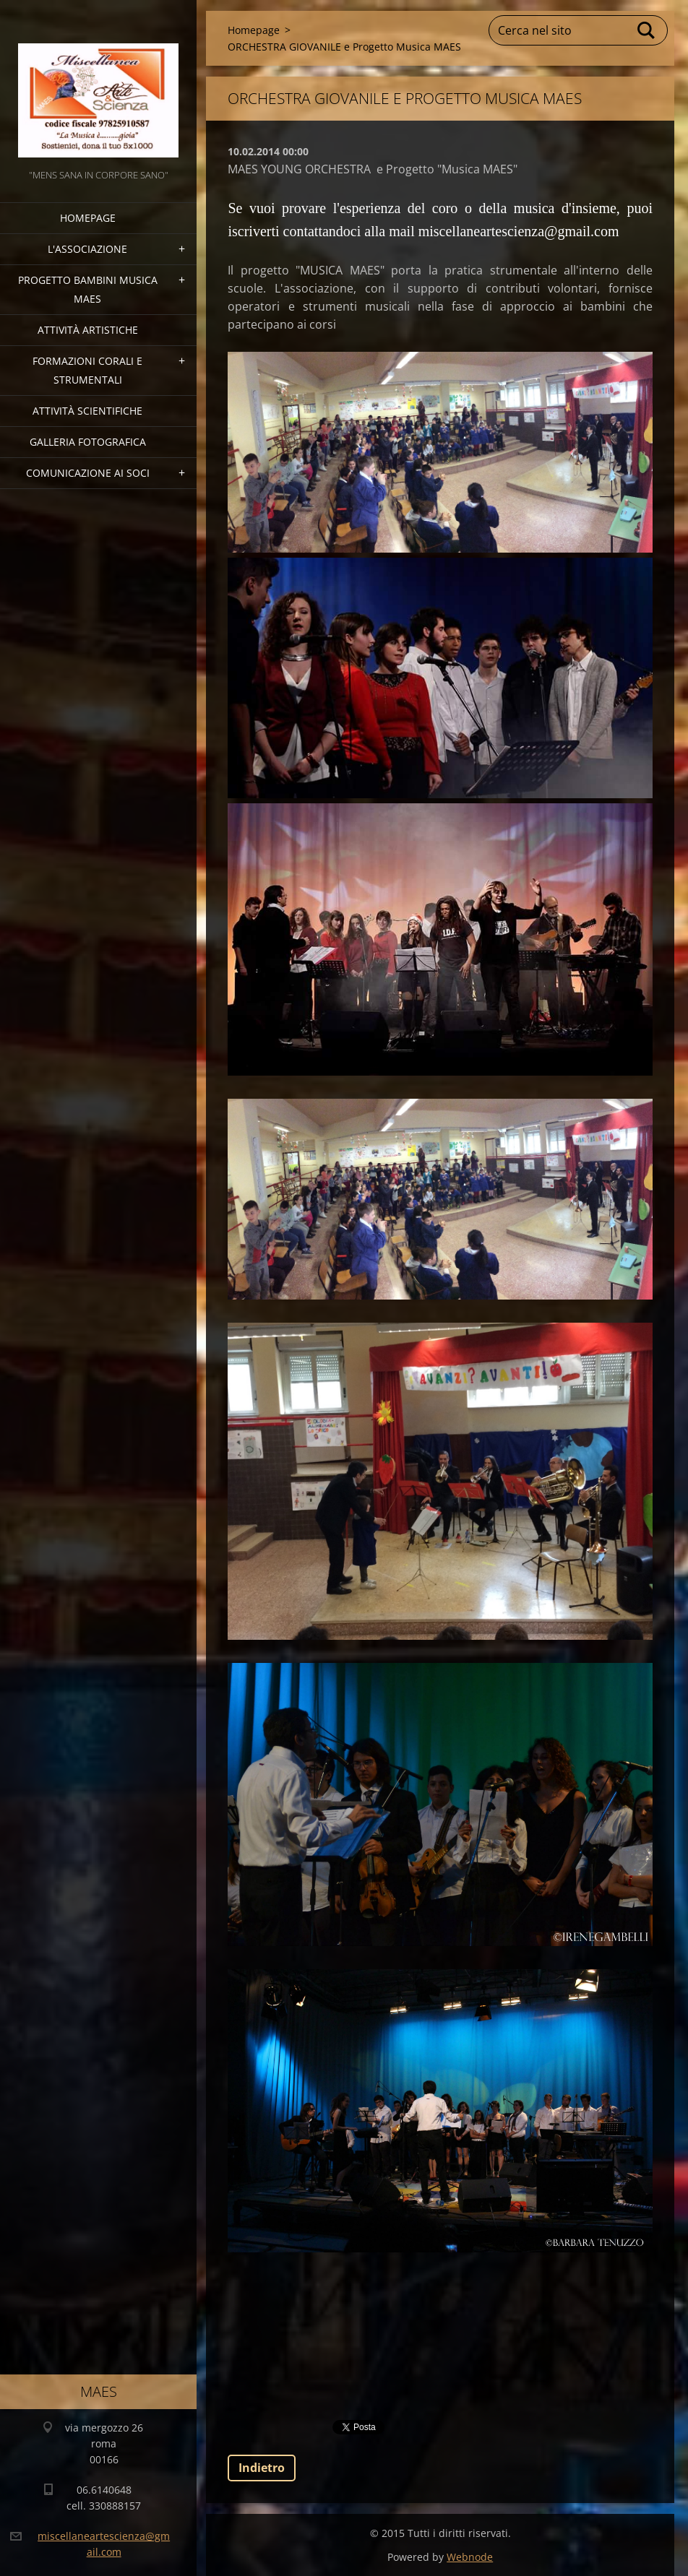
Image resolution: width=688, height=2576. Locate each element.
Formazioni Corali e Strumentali (87, 370)
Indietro (261, 2468)
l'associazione (87, 249)
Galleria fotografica (88, 442)
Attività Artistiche (88, 330)
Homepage (88, 218)
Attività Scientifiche (87, 411)
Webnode (470, 2557)
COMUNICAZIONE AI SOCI (88, 473)
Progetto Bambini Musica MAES (88, 289)
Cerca (646, 30)
